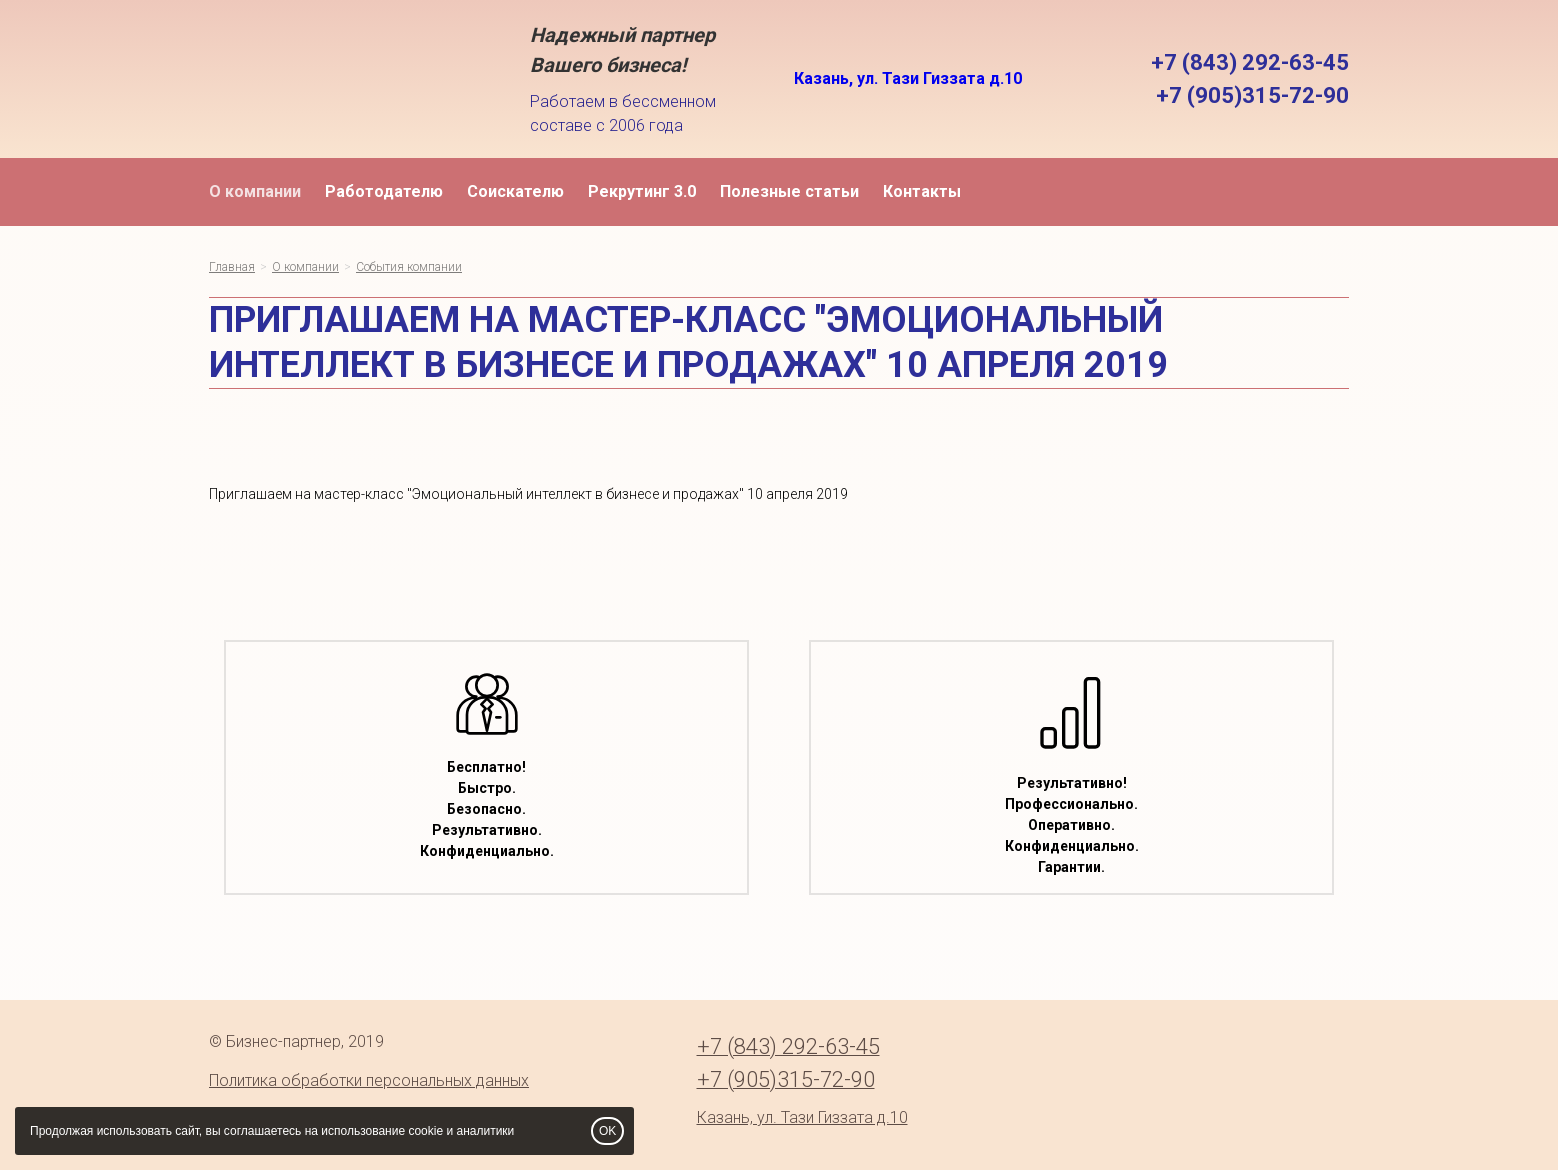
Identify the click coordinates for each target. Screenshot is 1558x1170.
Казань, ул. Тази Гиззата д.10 (908, 78)
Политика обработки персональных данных (369, 1080)
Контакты (922, 191)
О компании (255, 191)
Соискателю (515, 191)
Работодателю (384, 191)
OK (607, 1131)
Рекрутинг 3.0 (642, 191)
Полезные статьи (789, 191)
